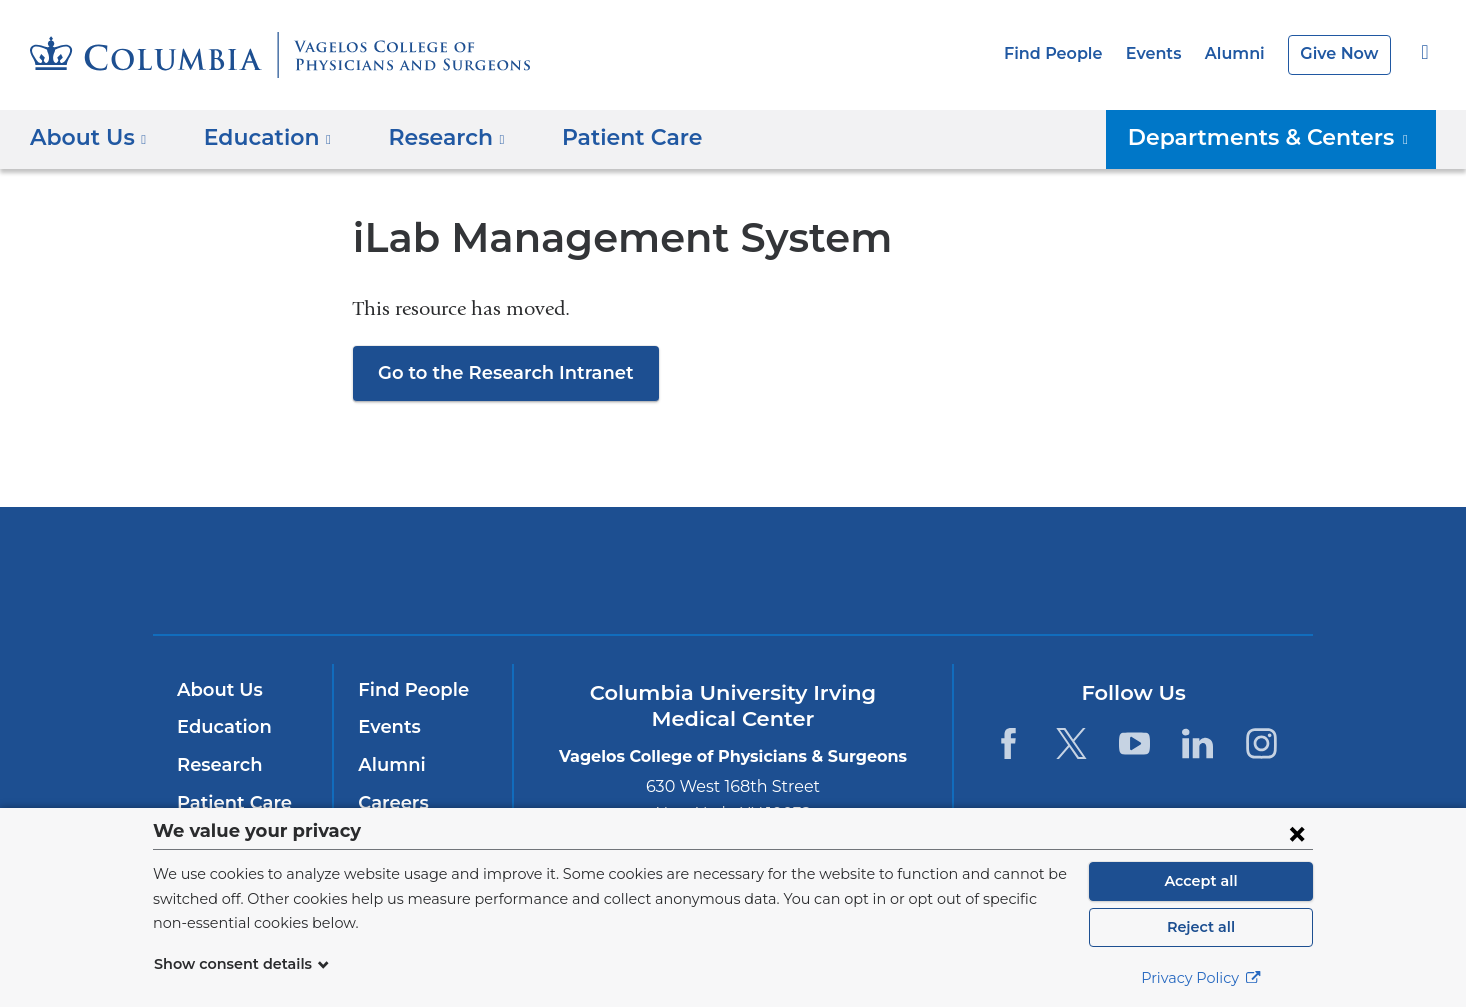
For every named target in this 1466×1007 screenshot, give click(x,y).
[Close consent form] (1297, 833)
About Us (217, 690)
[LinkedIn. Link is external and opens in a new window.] (1198, 743)
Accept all (1201, 881)
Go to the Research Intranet (496, 373)
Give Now (1341, 53)
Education (220, 727)
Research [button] (431, 137)
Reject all (1200, 927)
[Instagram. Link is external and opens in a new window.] (1261, 743)
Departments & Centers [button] (1283, 137)
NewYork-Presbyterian (733, 583)
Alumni (1242, 53)
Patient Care (604, 137)
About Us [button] (88, 137)
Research (217, 765)
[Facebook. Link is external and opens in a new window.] (1007, 743)
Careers (391, 803)
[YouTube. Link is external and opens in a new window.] (1134, 743)
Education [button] (260, 137)
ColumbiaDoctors (1021, 569)
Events (1165, 53)
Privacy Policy (1201, 978)
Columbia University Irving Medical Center (461, 569)
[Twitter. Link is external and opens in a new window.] (1071, 743)
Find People (1070, 53)
